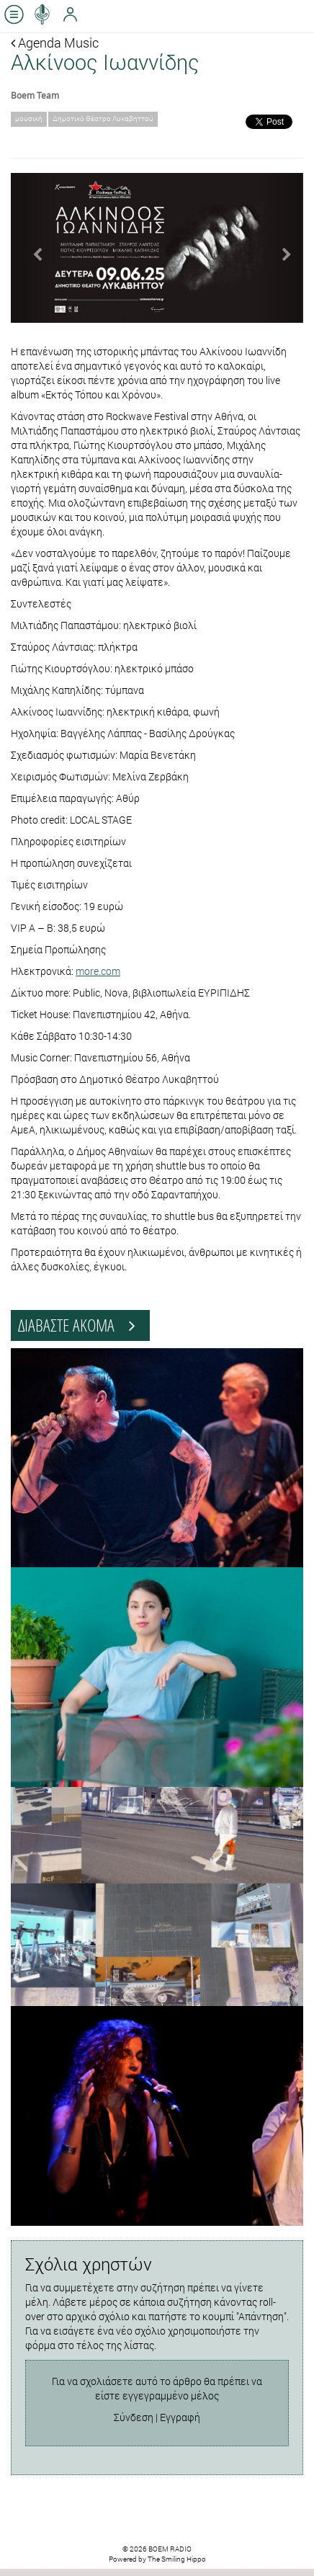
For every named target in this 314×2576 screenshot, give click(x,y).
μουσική (28, 118)
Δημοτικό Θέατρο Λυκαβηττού (103, 118)
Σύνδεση (133, 2417)
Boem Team (35, 95)
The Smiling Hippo (177, 2559)
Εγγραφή (180, 2417)
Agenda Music (55, 42)
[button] (33, 248)
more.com (98, 971)
